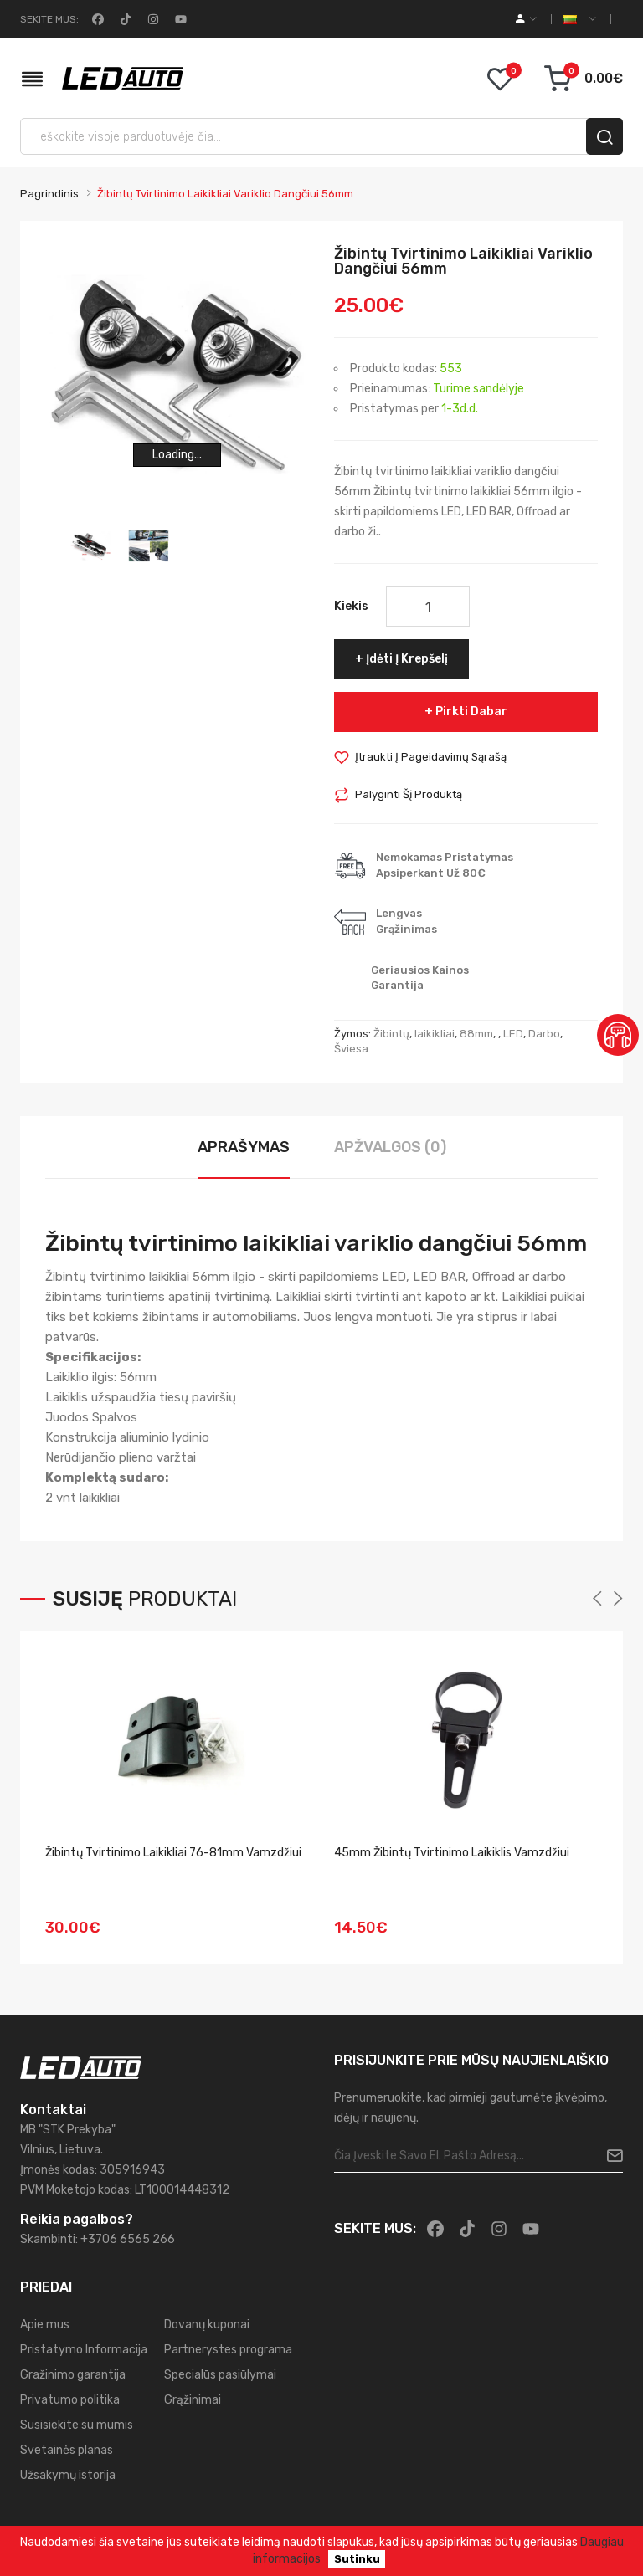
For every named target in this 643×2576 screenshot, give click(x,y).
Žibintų (391, 1033)
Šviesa (351, 1048)
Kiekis (351, 606)
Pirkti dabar (471, 711)
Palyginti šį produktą (408, 794)
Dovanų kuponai (206, 2324)
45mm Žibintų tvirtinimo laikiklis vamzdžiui (451, 1853)
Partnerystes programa (228, 2350)
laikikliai (434, 1033)
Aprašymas (244, 1147)
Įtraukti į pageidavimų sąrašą (431, 756)
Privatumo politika (70, 2400)
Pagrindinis (49, 193)
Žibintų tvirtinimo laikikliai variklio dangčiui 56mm (225, 193)
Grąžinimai (192, 2400)
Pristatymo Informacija (83, 2350)
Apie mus (44, 2324)
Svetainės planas (66, 2450)
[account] (526, 19)
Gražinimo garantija (73, 2375)
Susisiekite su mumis (76, 2425)
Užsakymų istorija (68, 2475)
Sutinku (357, 2559)
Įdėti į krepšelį (407, 659)
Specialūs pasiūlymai (220, 2375)
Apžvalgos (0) (390, 1147)
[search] (604, 136)
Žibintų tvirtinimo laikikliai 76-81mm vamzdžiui (173, 1853)
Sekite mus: (49, 19)
